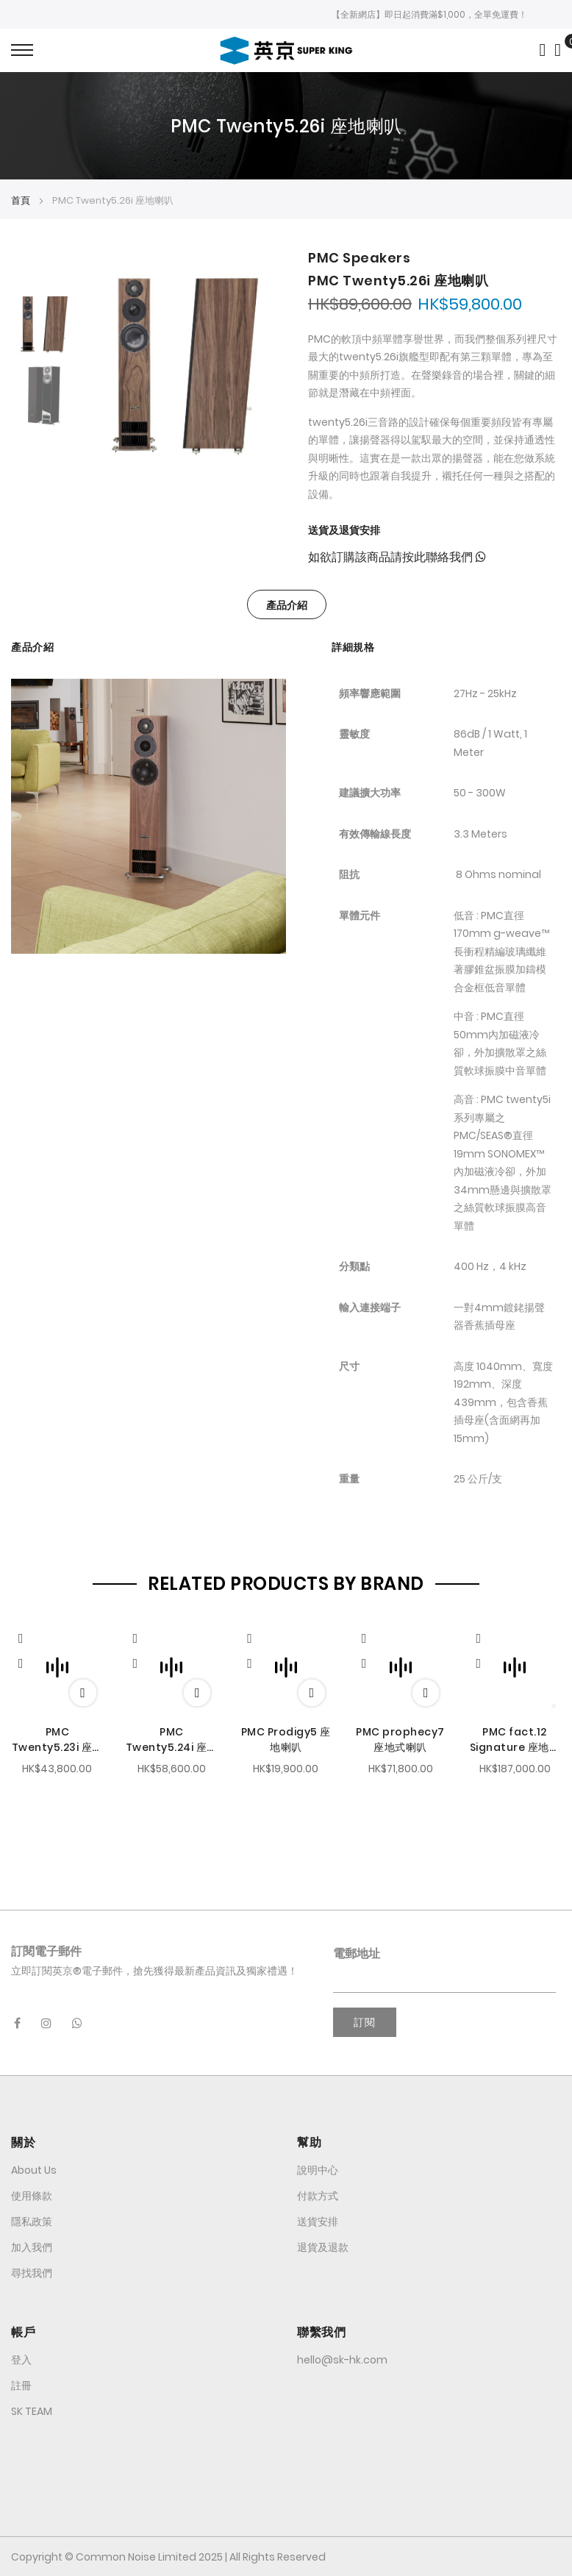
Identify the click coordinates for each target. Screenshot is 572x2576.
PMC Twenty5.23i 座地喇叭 (57, 1739)
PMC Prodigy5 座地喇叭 (286, 1739)
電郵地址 (356, 1953)
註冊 (21, 2385)
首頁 (20, 200)
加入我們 (31, 2247)
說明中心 (317, 2170)
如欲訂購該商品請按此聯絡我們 (397, 557)
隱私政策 (31, 2221)
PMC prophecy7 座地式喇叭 (400, 1739)
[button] (21, 1664)
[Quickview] (28, 1637)
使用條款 (31, 2195)
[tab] (286, 604)
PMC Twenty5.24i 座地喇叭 (172, 1739)
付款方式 (317, 2195)
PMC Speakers (359, 258)
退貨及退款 (322, 2247)
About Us (34, 2170)
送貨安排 (317, 2221)
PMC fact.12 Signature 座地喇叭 (515, 1739)
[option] (44, 322)
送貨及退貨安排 (344, 530)
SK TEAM (31, 2411)
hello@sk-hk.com (342, 2359)
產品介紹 (286, 605)
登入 (21, 2359)
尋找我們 (31, 2273)
